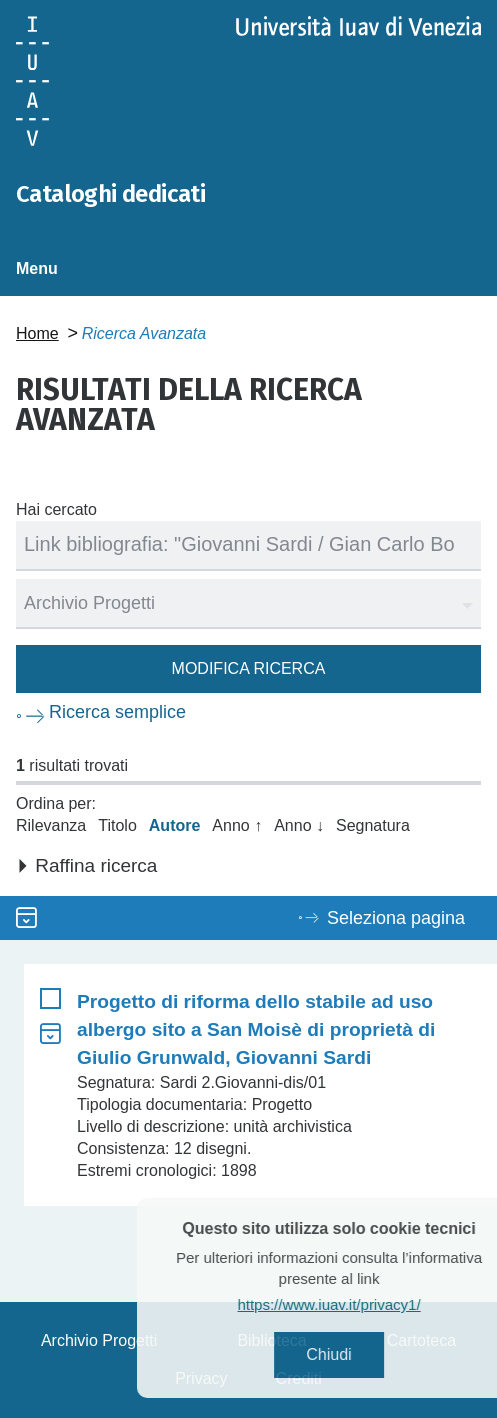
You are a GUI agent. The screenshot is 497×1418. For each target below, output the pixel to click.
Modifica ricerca (249, 668)
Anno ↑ (237, 825)
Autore (175, 825)
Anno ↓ (299, 825)
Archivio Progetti (99, 1340)
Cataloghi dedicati (110, 194)
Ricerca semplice (117, 712)
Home (37, 333)
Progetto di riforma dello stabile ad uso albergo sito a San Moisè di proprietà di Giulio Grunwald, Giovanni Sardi (256, 1029)
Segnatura (373, 825)
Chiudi (352, 1354)
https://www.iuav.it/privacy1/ (352, 1304)
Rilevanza (51, 825)
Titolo (117, 825)
